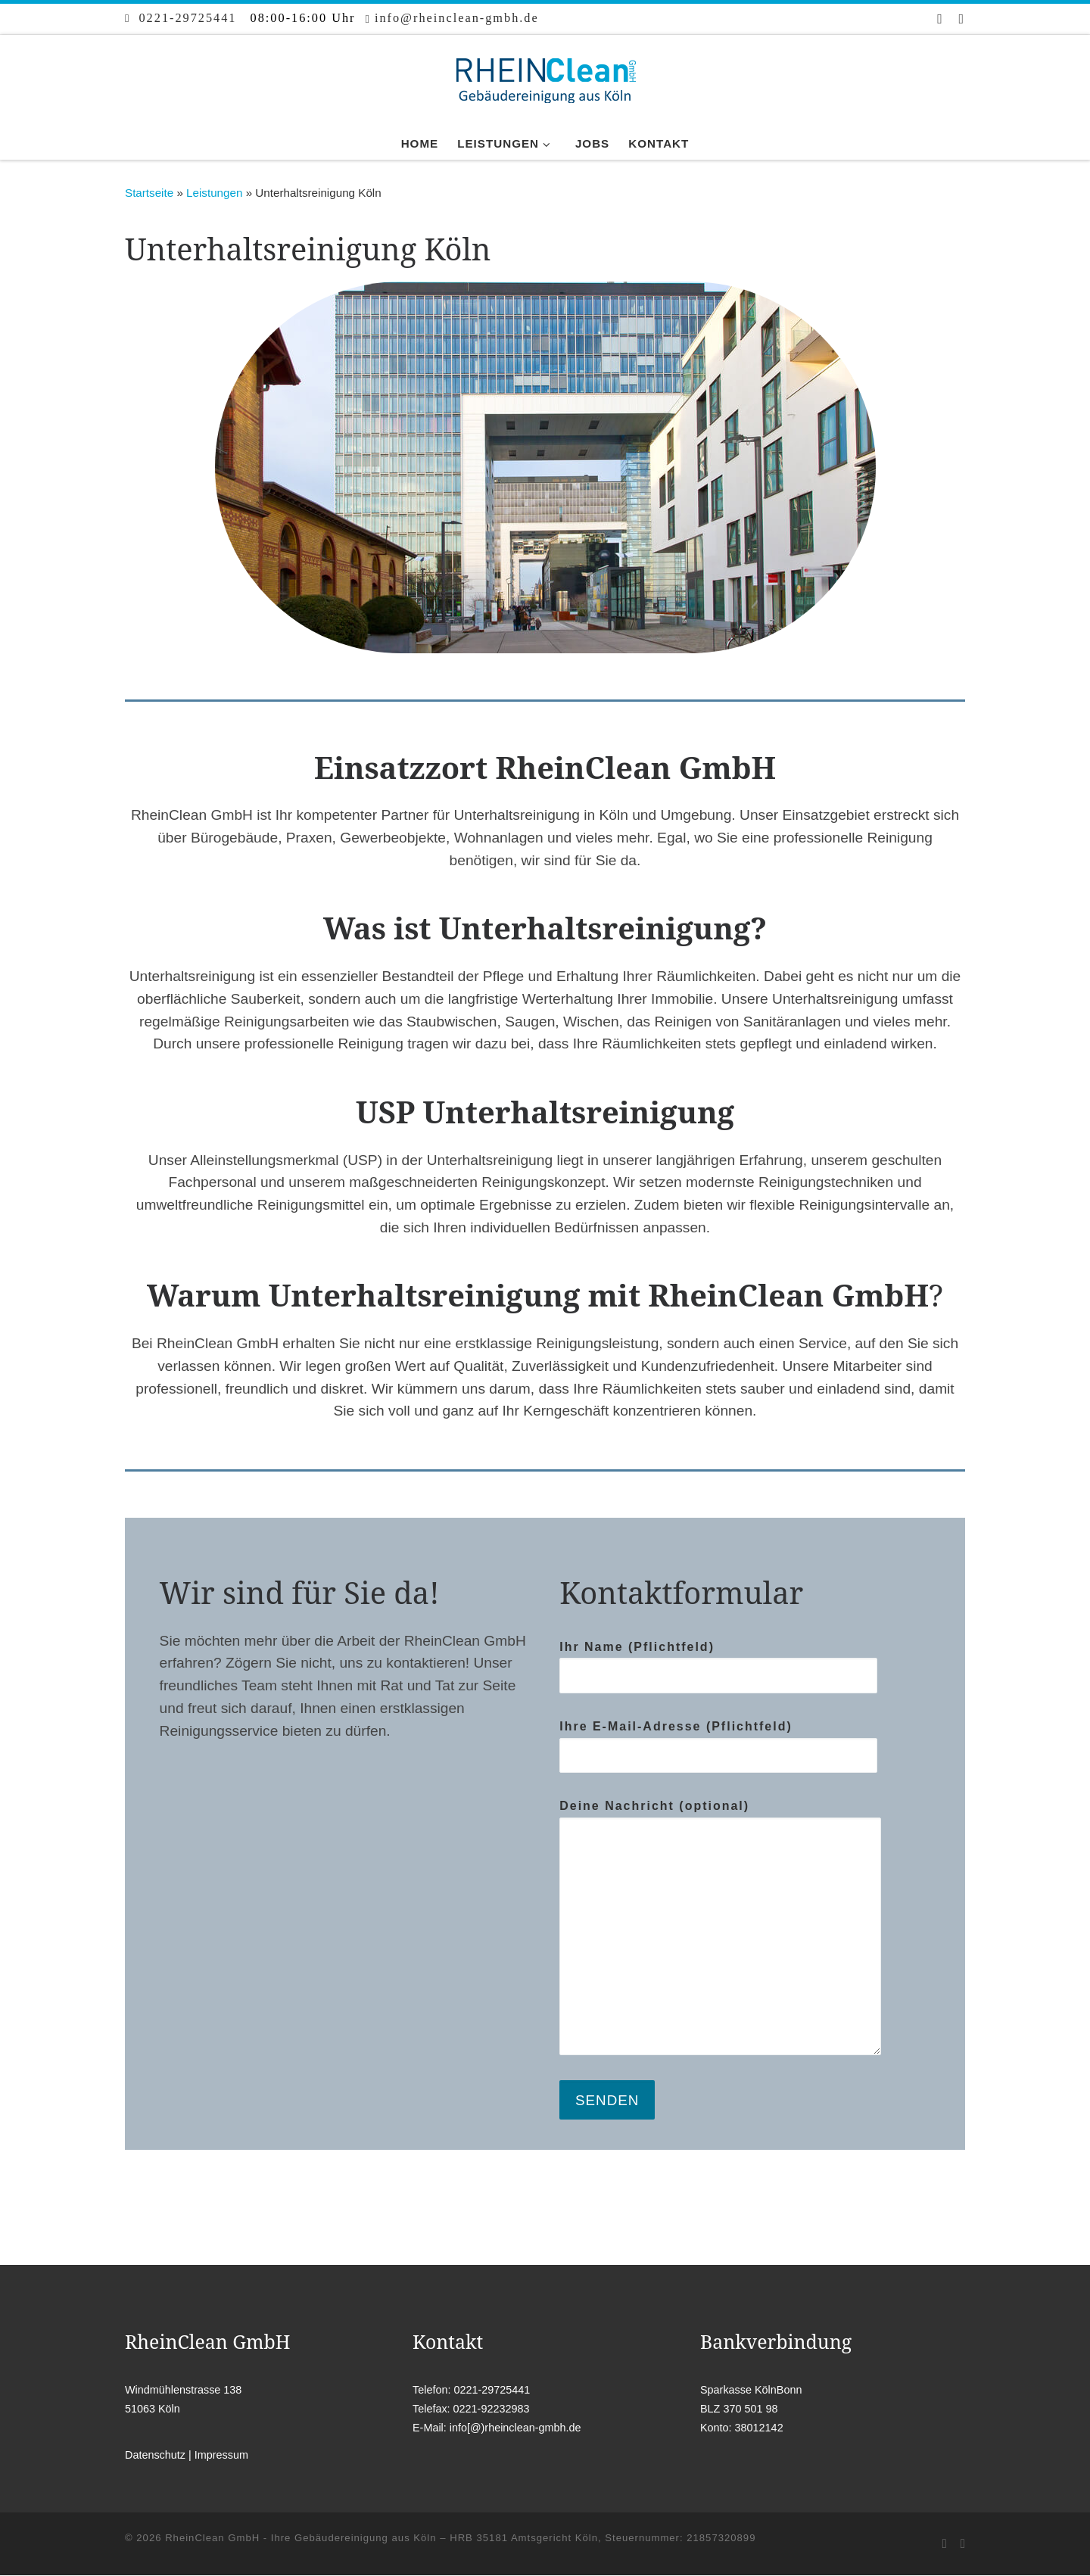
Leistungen (214, 192)
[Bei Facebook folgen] (940, 19)
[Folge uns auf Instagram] (961, 19)
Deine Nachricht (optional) (720, 1927)
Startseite (149, 192)
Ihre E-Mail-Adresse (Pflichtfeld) (718, 1747)
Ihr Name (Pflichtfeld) (718, 1667)
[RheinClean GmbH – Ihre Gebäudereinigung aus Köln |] (545, 77)
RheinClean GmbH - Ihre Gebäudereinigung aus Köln (300, 2538)
